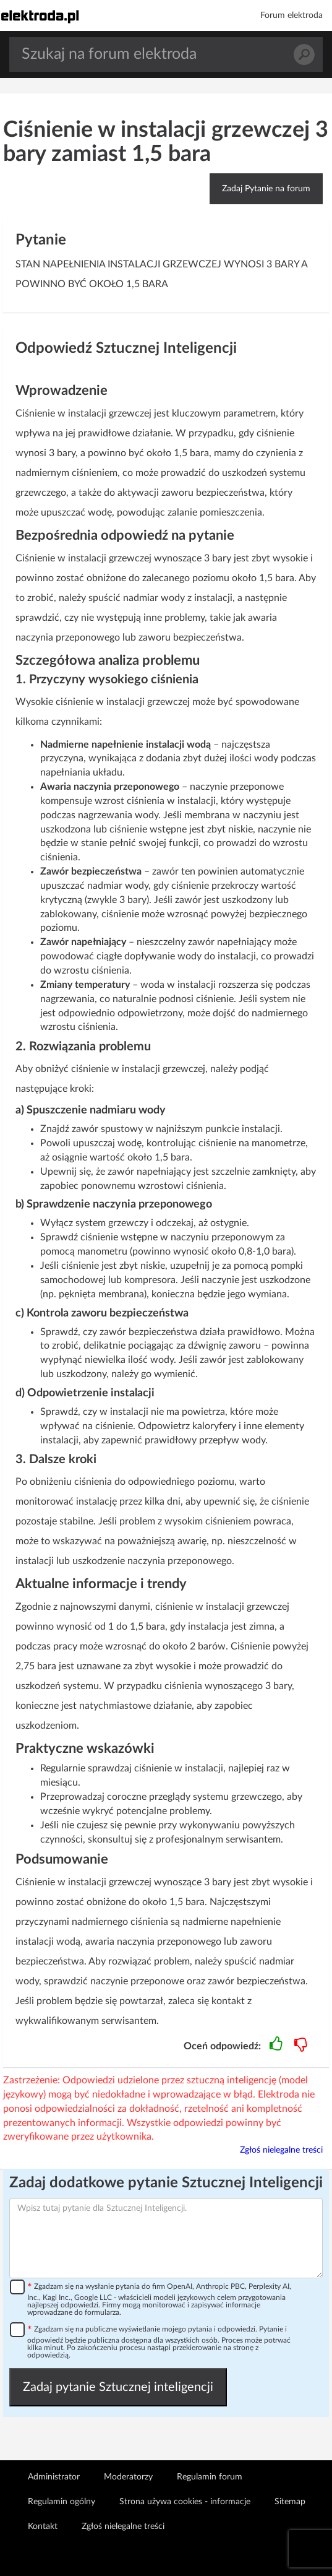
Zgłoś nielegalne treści (281, 2150)
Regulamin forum (209, 2477)
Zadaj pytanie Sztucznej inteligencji (118, 2387)
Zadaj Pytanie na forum (266, 188)
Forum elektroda (291, 15)
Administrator (54, 2477)
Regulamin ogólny (61, 2501)
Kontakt (42, 2526)
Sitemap (290, 2501)
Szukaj (304, 55)
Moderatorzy (128, 2477)
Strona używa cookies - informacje (184, 2501)
